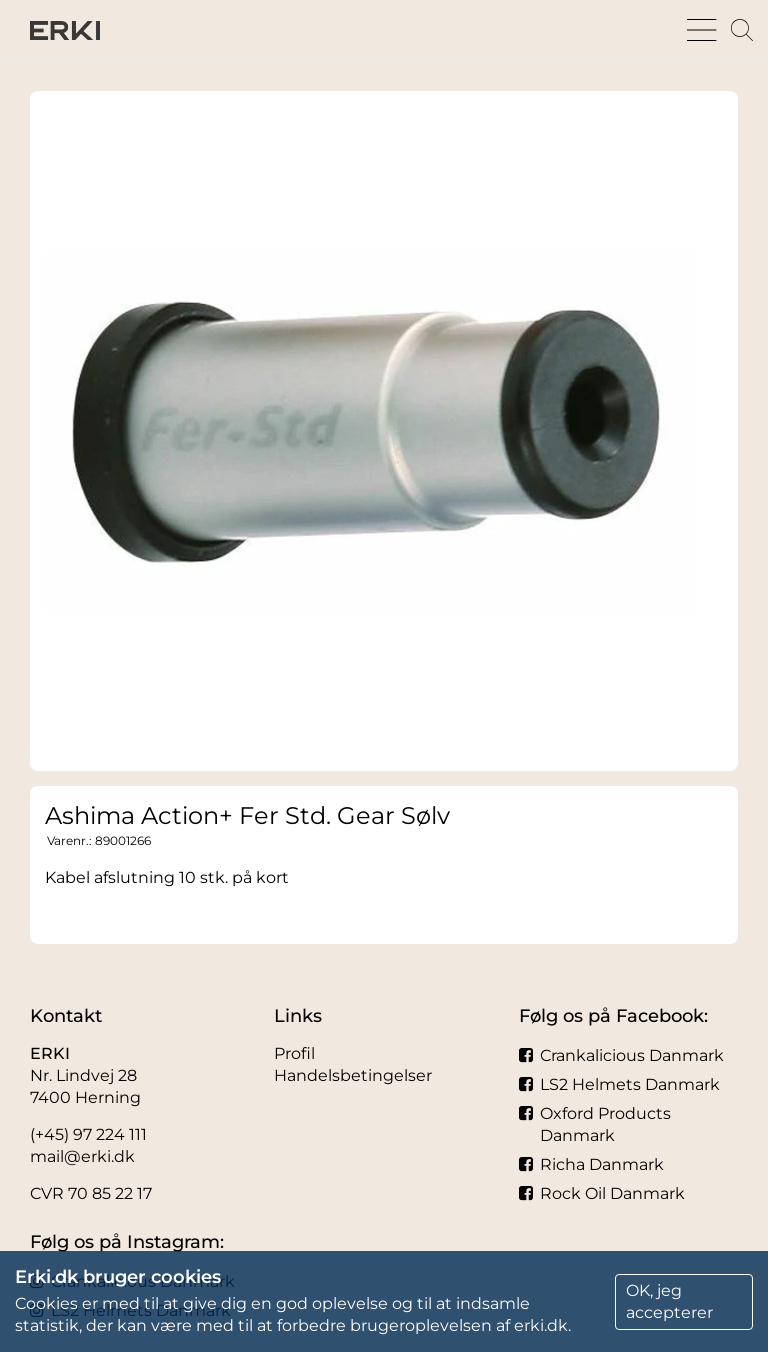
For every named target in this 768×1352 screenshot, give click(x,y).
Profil (294, 1053)
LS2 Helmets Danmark (619, 1084)
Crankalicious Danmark (621, 1055)
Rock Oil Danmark (602, 1193)
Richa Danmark (591, 1164)
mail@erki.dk (82, 1156)
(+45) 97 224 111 (88, 1134)
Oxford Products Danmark (595, 1124)
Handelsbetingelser (353, 1075)
